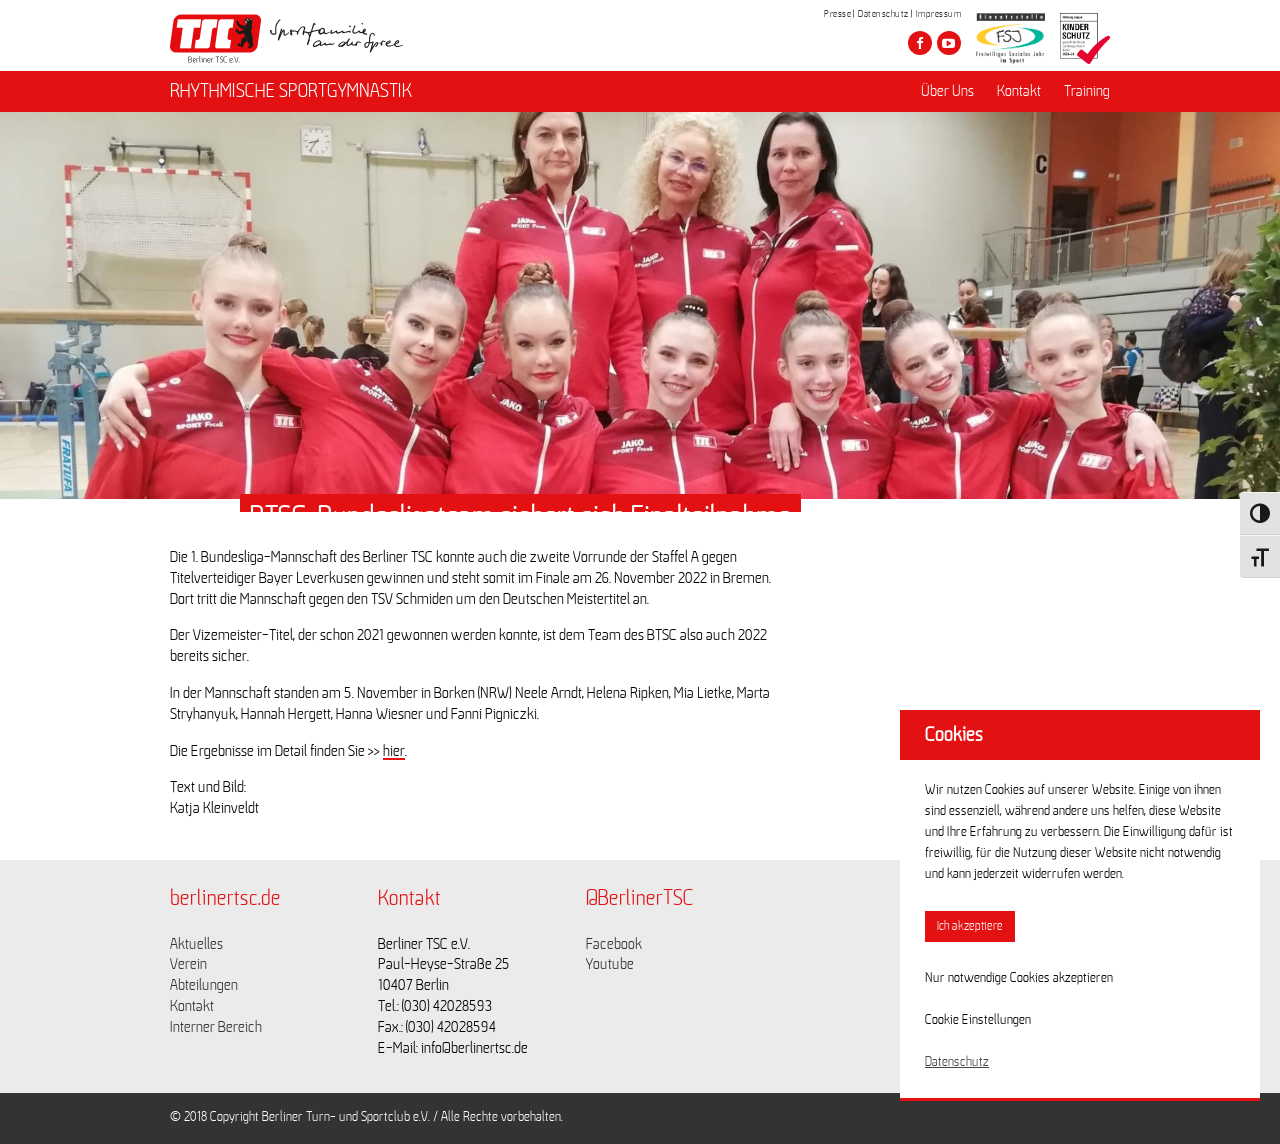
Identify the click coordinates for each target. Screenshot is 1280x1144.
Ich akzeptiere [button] (970, 926)
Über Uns (947, 91)
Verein (188, 964)
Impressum (939, 14)
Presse (837, 14)
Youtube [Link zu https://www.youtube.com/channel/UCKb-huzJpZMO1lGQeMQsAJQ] (610, 964)
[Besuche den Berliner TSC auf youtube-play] (949, 43)
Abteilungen (204, 985)
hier (394, 751)
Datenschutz (883, 14)
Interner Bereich (216, 1027)
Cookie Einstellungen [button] (978, 1020)
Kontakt (1019, 91)
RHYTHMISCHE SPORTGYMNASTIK (291, 91)
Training (1087, 91)
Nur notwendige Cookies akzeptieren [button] (1019, 978)
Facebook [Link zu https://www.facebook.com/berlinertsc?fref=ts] (614, 944)
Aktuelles (196, 944)
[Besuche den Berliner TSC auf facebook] (920, 43)
